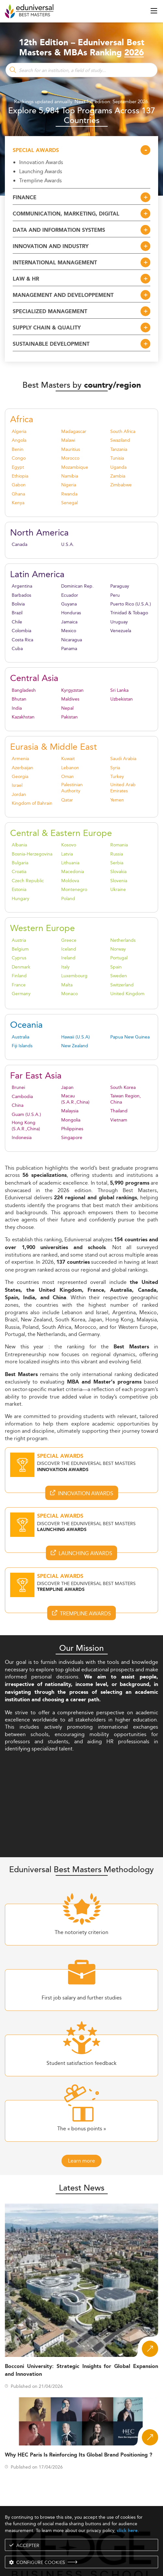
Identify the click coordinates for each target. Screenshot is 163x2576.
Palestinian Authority (72, 788)
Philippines (72, 1129)
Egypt (18, 467)
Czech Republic (28, 881)
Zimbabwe (121, 485)
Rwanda (69, 494)
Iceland (68, 949)
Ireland (68, 958)
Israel (17, 785)
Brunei (18, 1087)
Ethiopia (20, 476)
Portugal (119, 958)
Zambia (117, 476)
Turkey (117, 776)
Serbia (116, 863)
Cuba (17, 649)
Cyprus (19, 958)
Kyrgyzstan (72, 690)
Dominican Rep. (77, 586)
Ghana (18, 494)
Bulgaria (20, 863)
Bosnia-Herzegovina (32, 854)
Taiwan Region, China (125, 1099)
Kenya (18, 503)
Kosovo (68, 845)
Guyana (69, 604)
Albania (19, 845)
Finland (19, 976)
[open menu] (154, 10)
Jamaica (69, 622)
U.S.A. (67, 544)
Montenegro (74, 889)
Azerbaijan (22, 768)
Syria (115, 768)
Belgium (20, 949)
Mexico (68, 631)
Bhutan (19, 699)
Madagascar (73, 431)
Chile (17, 622)
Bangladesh (24, 690)
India (17, 708)
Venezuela (120, 631)
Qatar (67, 800)
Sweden (118, 976)
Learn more (81, 2161)
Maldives (70, 699)
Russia (116, 854)
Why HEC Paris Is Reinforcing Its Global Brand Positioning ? (78, 2455)
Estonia (19, 889)
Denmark (21, 967)
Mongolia (70, 1120)
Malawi (68, 440)
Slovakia (118, 872)
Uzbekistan (121, 699)
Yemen (117, 800)
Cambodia (22, 1096)
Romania (119, 845)
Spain (116, 967)
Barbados (21, 595)
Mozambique (74, 467)
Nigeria (68, 485)
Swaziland (120, 440)
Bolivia (18, 604)
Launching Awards (40, 171)
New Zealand (74, 1046)
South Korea (123, 1087)
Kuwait (68, 759)
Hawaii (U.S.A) (75, 1037)
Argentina (22, 586)
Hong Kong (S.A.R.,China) (26, 1126)
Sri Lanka (119, 690)
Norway (118, 949)
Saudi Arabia (123, 759)
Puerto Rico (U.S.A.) (130, 604)
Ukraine (118, 889)
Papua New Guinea (130, 1037)
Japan (67, 1087)
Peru (115, 595)
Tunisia (117, 458)
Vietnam (118, 1120)
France (19, 985)
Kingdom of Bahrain (32, 803)
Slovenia (118, 881)
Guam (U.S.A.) (26, 1114)
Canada (19, 544)
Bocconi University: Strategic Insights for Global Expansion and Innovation (81, 2370)
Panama (69, 649)
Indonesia (22, 1138)
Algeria (19, 431)
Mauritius (70, 449)
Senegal (69, 503)
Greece (68, 940)
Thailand (119, 1111)
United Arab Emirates (123, 788)
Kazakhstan (23, 717)
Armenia (20, 759)
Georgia (20, 776)
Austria (19, 940)
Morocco (70, 458)
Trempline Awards (40, 180)
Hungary (20, 899)
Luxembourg (74, 976)
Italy (65, 967)
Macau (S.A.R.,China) (75, 1099)
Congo (19, 458)
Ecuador (69, 595)
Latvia (67, 854)
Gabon (19, 485)
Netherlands (123, 940)
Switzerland (122, 985)
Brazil (17, 613)
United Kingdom (127, 994)
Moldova (70, 881)
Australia (20, 1037)
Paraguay (119, 586)
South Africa (122, 431)
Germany (21, 994)
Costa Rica (22, 640)
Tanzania (118, 449)
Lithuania (70, 863)
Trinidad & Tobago (129, 613)
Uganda (118, 467)
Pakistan (69, 717)
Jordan (19, 794)
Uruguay (119, 622)
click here (127, 2530)
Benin (17, 449)
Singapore (71, 1138)
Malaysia (69, 1111)
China (17, 1105)
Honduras (71, 613)
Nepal (67, 708)
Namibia (69, 476)
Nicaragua (71, 640)
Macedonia (72, 872)
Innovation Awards (41, 162)
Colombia (21, 631)
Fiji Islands (22, 1046)
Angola (19, 440)
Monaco (69, 994)
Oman (67, 776)
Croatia (19, 872)
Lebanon (70, 768)
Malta (67, 985)
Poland (68, 899)
